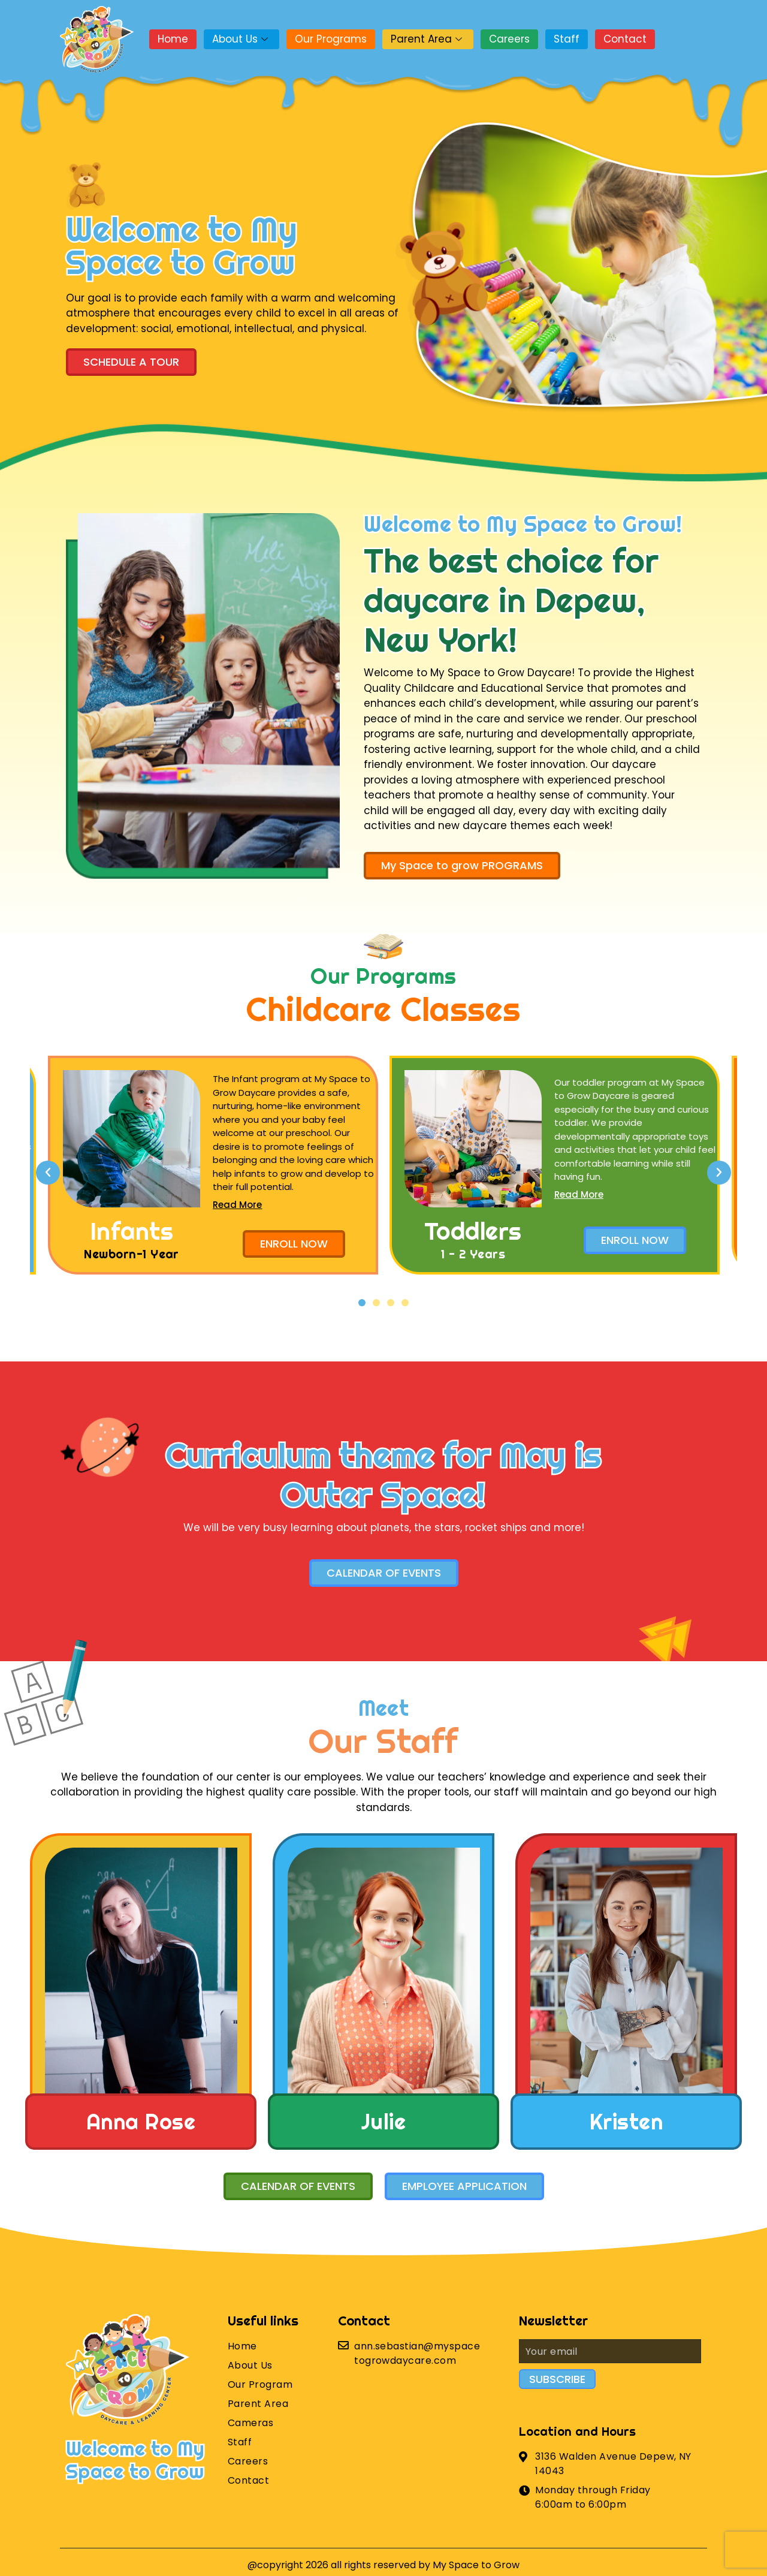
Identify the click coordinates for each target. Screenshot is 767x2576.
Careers (509, 39)
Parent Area (428, 39)
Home (173, 39)
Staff (566, 39)
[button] (362, 1302)
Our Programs (331, 39)
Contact (625, 39)
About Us (241, 39)
